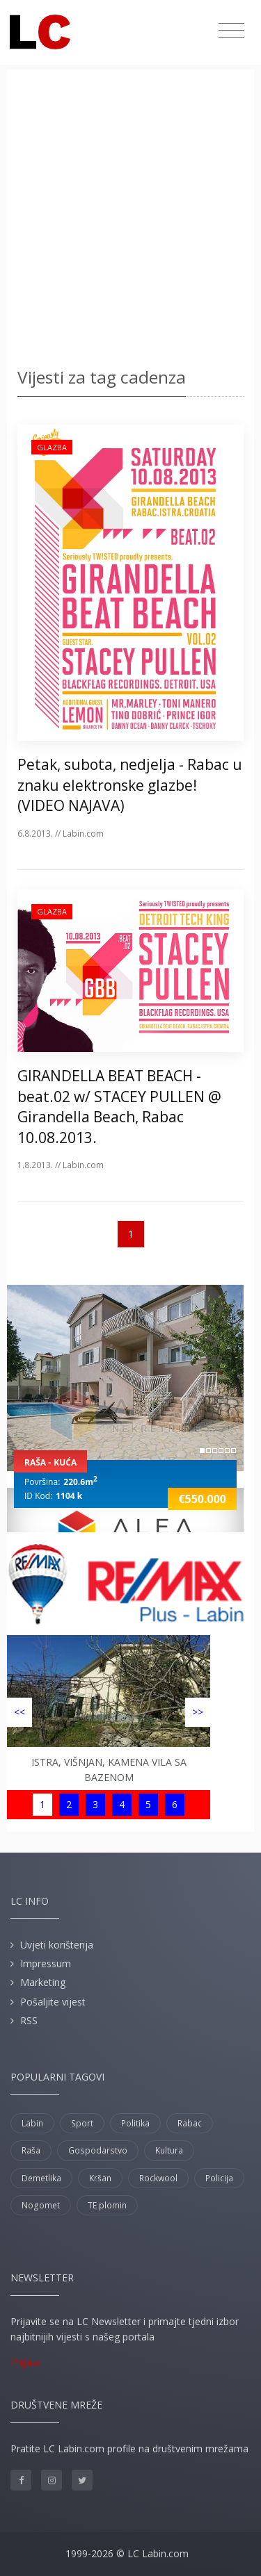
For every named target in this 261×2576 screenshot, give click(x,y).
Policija (219, 2178)
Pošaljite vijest (53, 2001)
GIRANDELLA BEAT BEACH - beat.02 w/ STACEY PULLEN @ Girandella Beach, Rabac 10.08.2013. (119, 1106)
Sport (82, 2123)
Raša (31, 2150)
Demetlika (41, 2178)
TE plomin (107, 2205)
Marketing (42, 1982)
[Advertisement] (130, 220)
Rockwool (158, 2178)
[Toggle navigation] (231, 30)
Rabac (189, 2123)
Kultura (169, 2150)
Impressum (45, 1963)
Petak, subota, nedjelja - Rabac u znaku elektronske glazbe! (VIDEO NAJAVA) (129, 785)
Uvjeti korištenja (56, 1944)
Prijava (25, 2362)
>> (197, 1711)
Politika (135, 2123)
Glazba (52, 447)
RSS (29, 2020)
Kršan (100, 2178)
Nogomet (41, 2205)
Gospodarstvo (97, 2150)
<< (19, 1711)
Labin (32, 2123)
